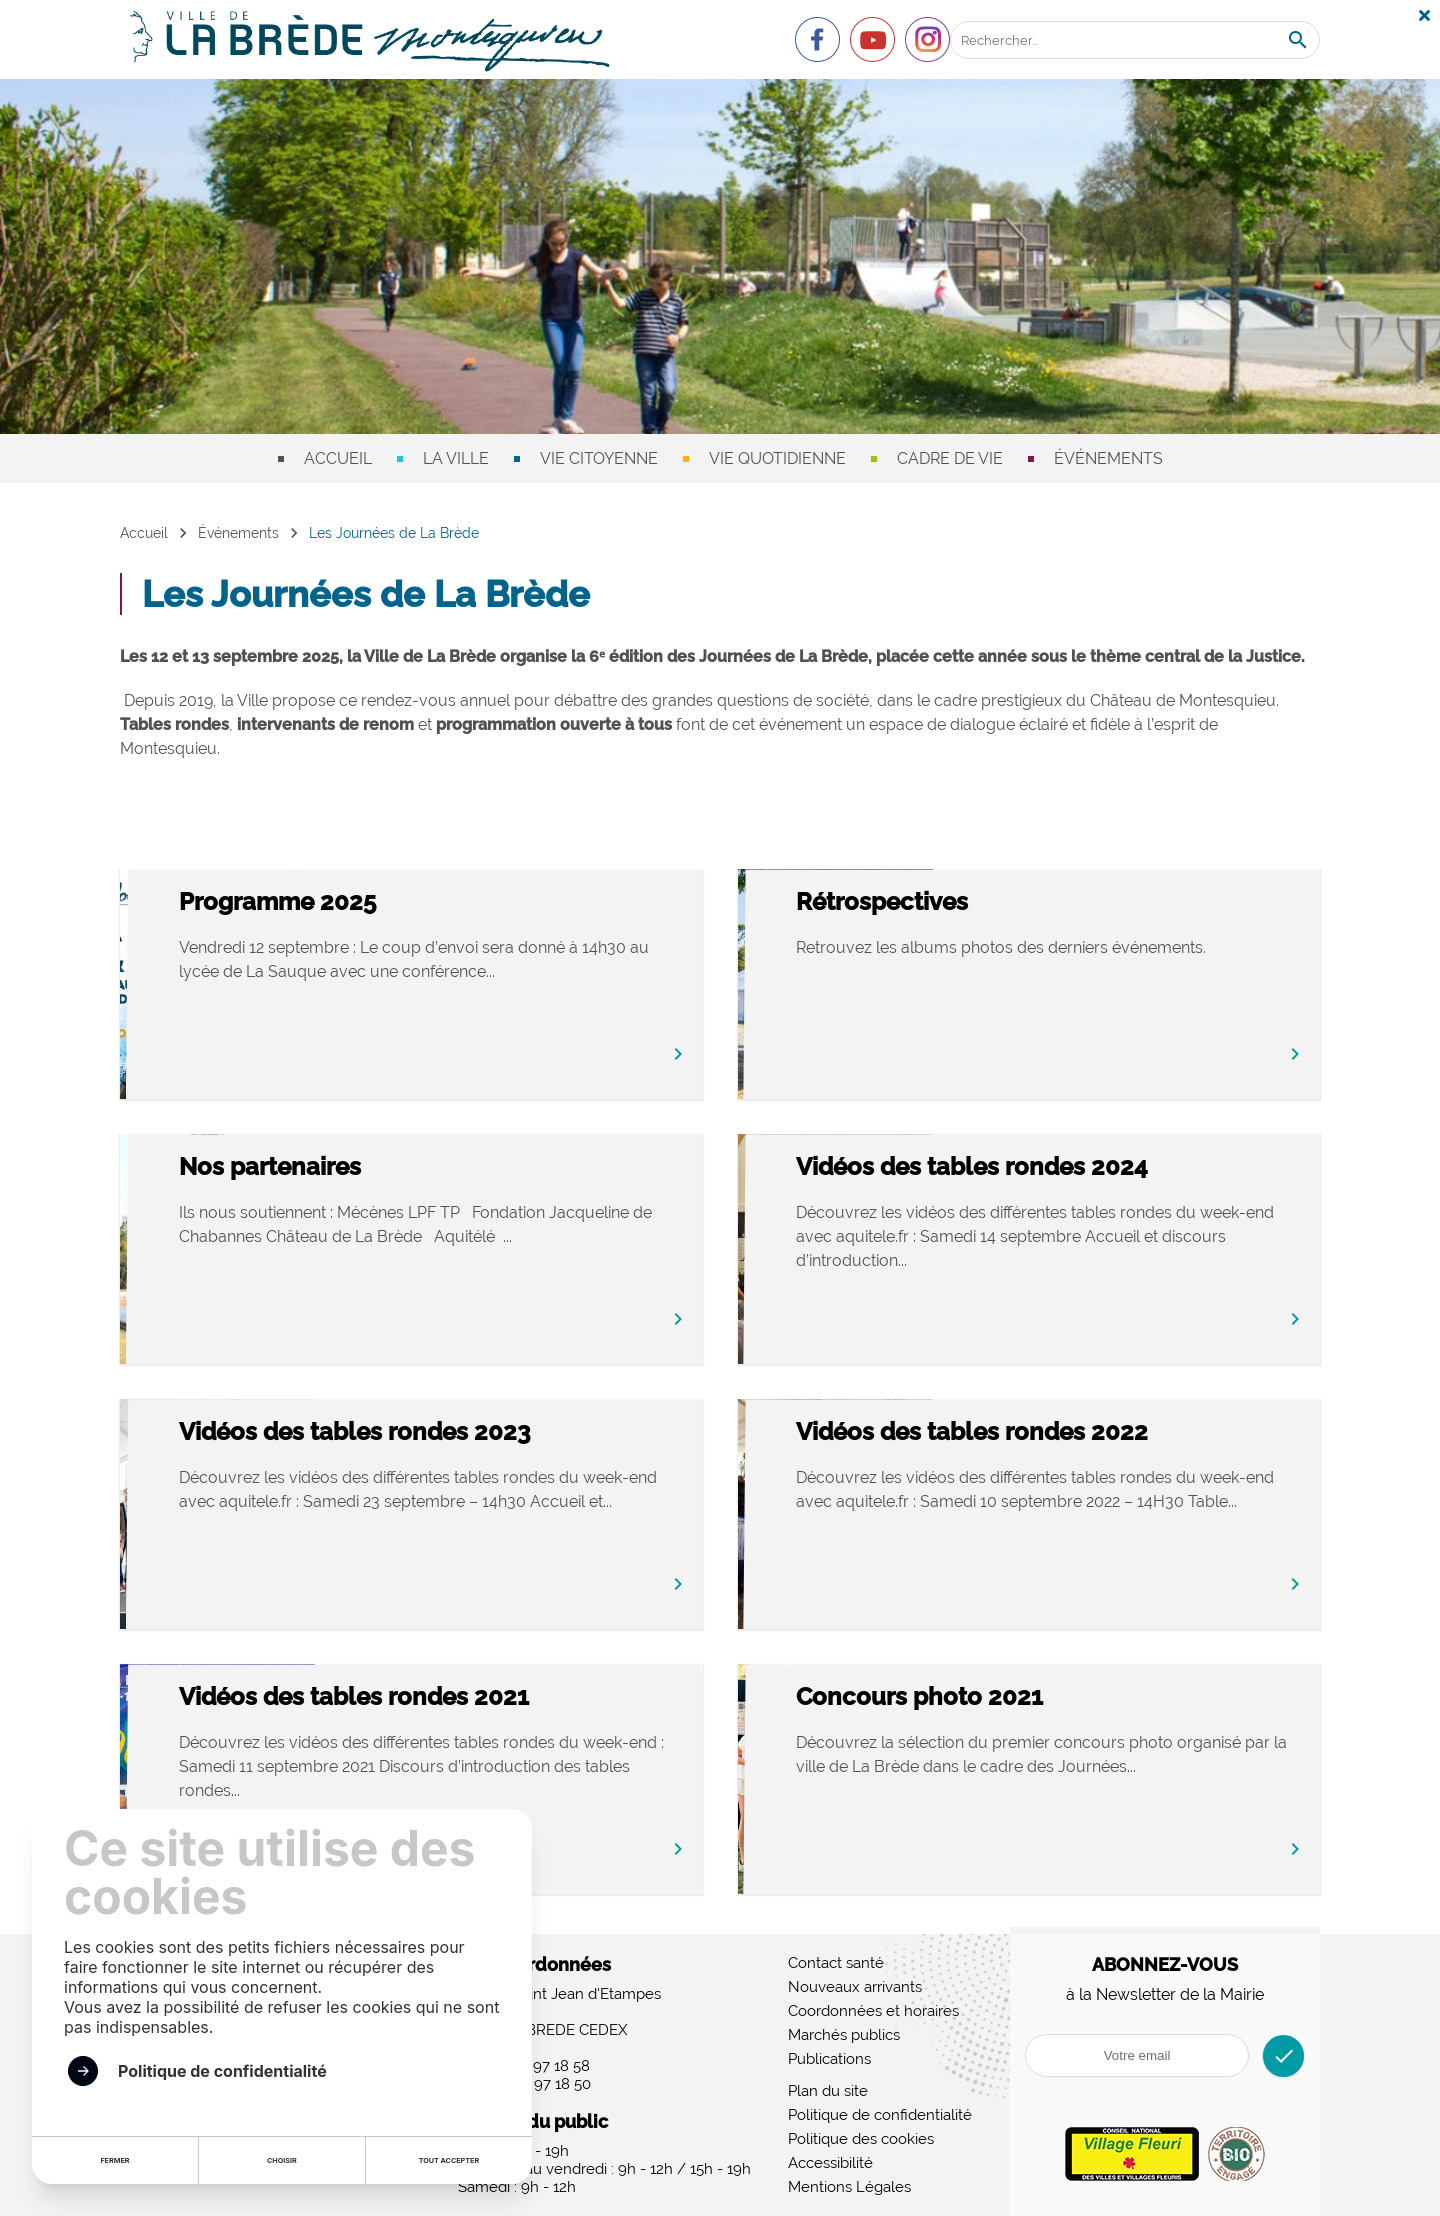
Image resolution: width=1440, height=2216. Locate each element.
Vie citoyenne (599, 458)
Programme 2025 (426, 903)
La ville (456, 458)
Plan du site (828, 2091)
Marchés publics (844, 2035)
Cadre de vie (950, 458)
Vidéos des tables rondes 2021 (503, 1698)
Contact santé (836, 1963)
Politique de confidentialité (880, 2115)
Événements (1108, 458)
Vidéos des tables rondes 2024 (1121, 1168)
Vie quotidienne (777, 458)
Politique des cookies (861, 2139)
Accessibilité (830, 2163)
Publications (829, 2059)
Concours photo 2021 (1068, 1698)
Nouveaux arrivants (855, 1987)
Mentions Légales (849, 2187)
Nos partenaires (419, 1168)
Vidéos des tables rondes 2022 (1121, 1433)
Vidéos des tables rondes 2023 (503, 1433)
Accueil (338, 458)
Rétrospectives (1031, 903)
